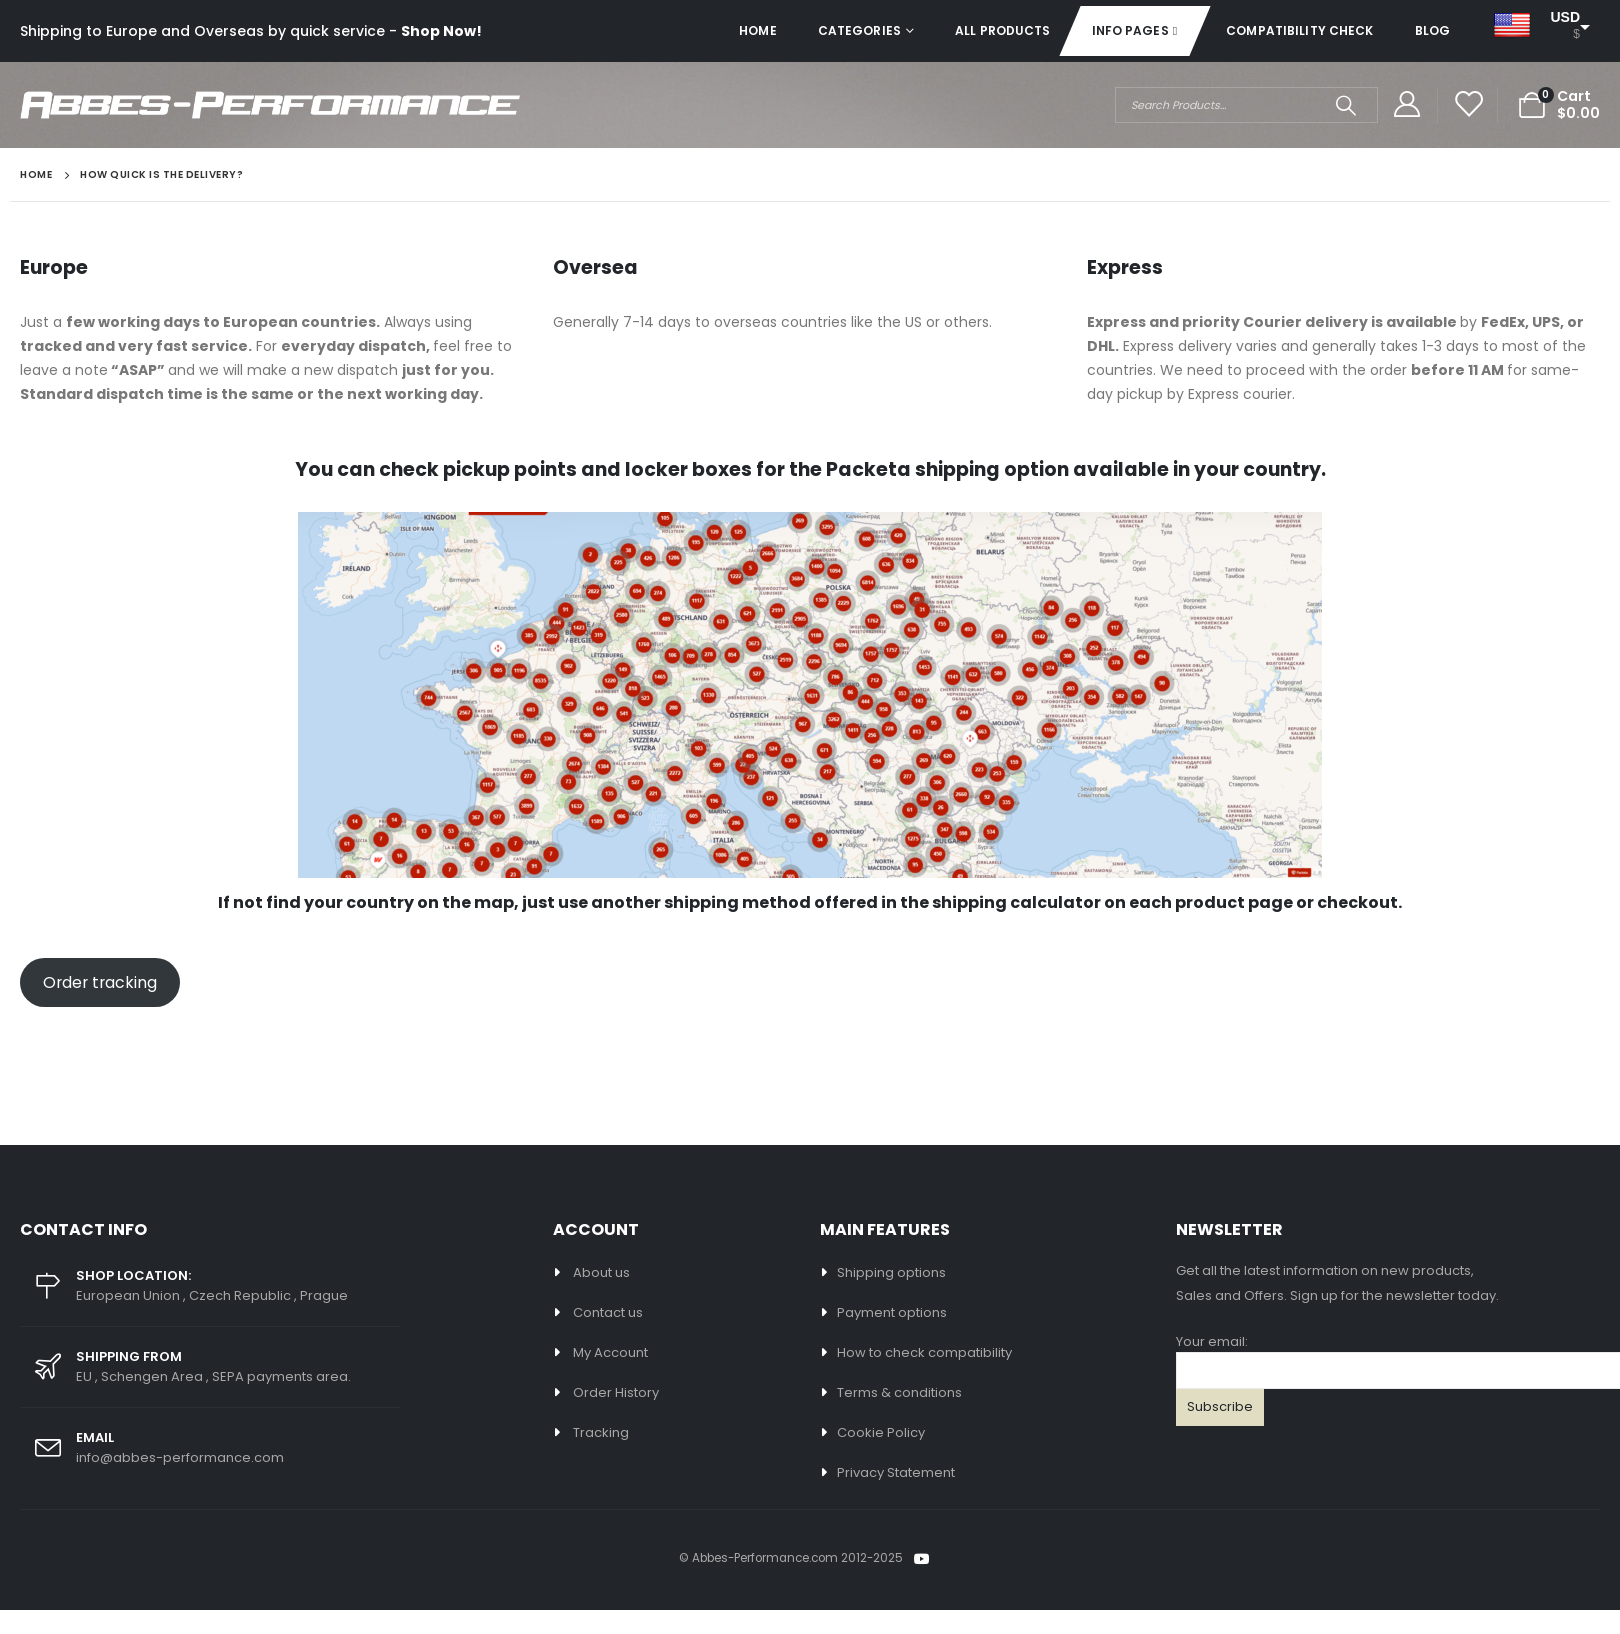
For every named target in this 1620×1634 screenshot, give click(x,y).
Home (757, 30)
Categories (859, 30)
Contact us (608, 1312)
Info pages (1130, 30)
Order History (616, 1392)
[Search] (1346, 105)
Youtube (922, 1559)
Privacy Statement (896, 1472)
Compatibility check (1299, 30)
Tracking (601, 1432)
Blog (1432, 30)
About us (601, 1272)
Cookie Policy (881, 1432)
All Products (1002, 30)
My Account (610, 1352)
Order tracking (100, 982)
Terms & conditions (899, 1392)
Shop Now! (441, 31)
